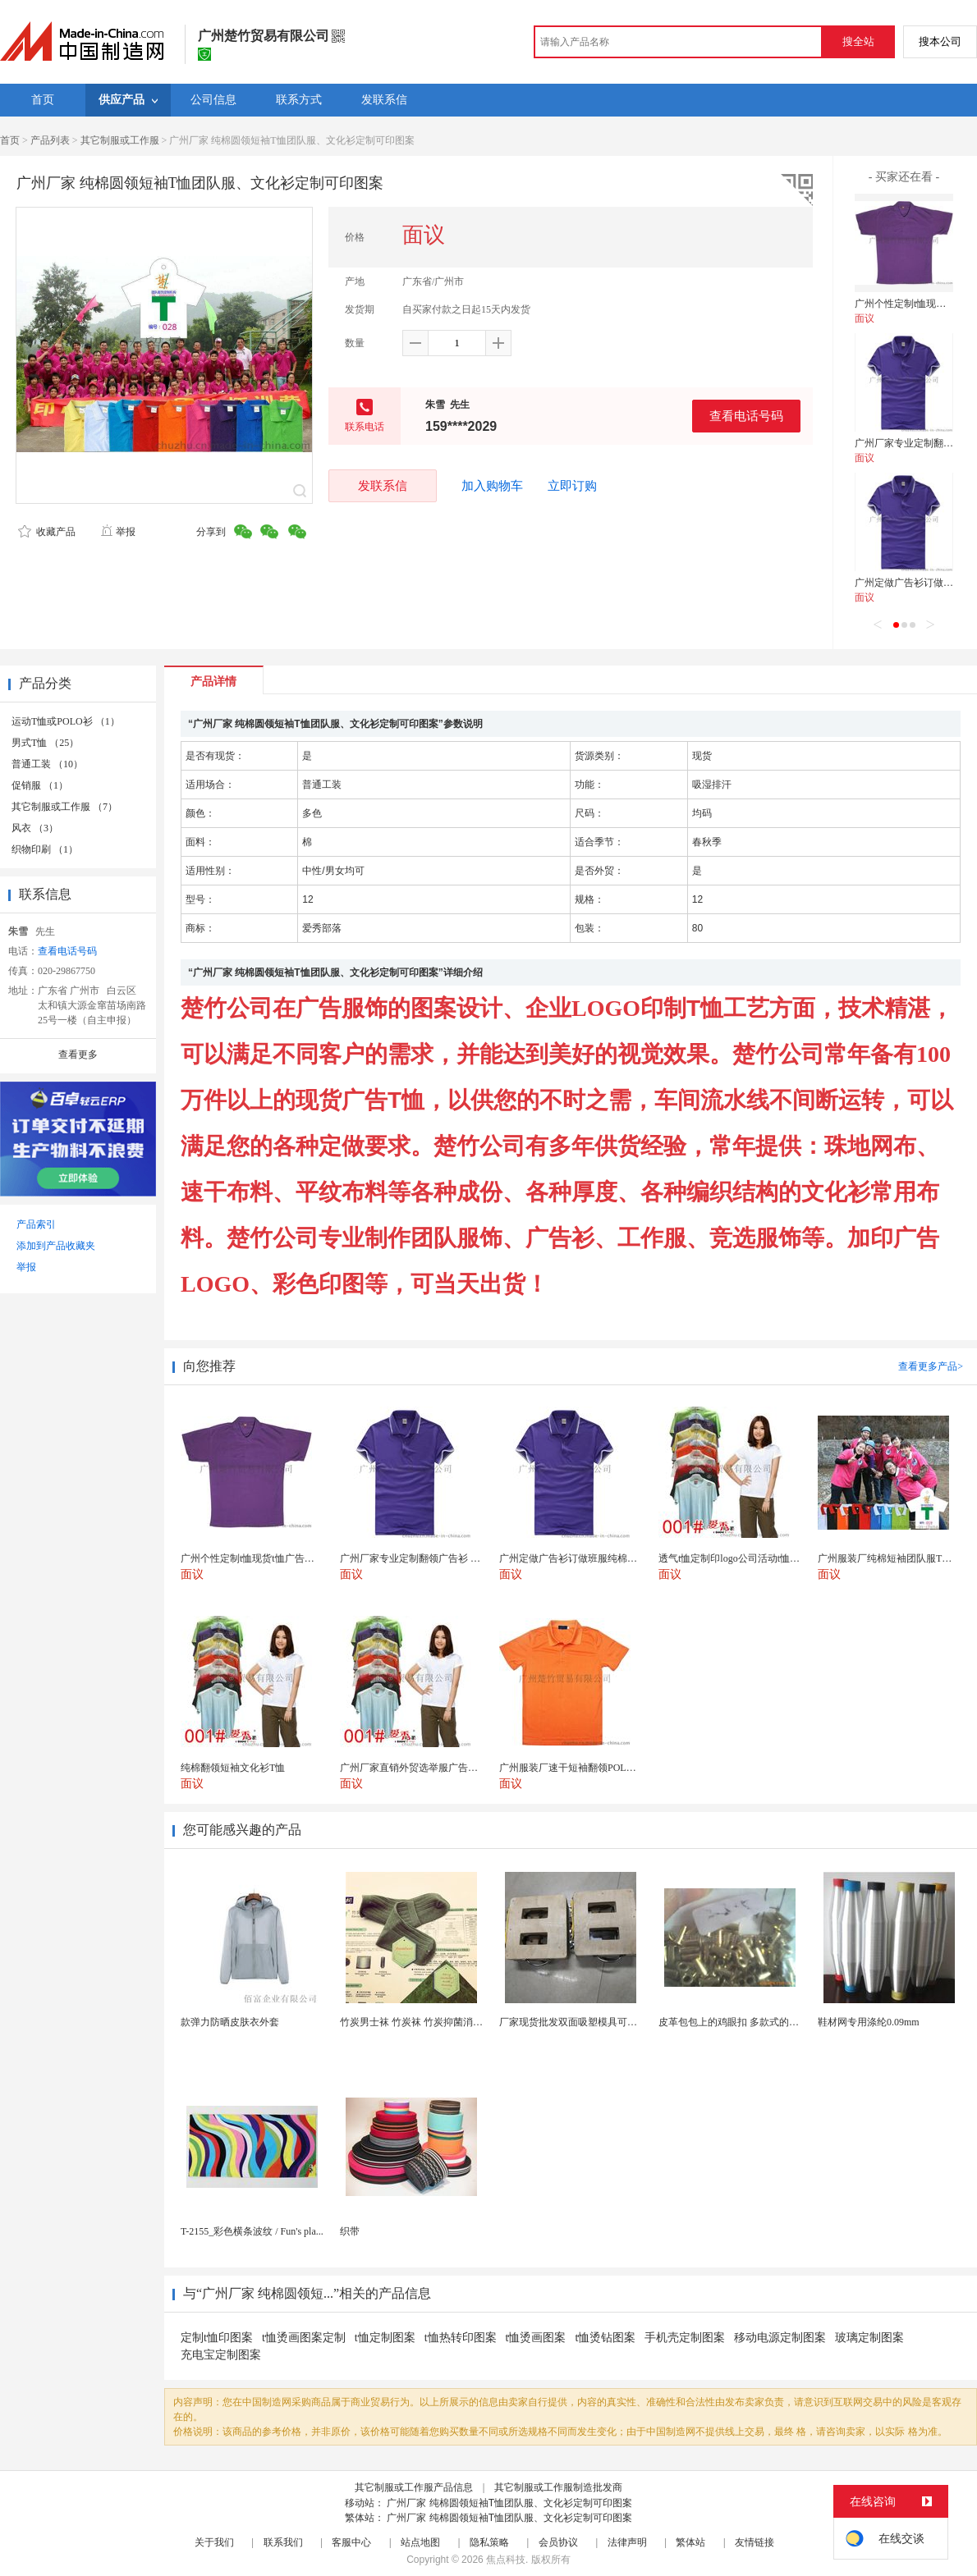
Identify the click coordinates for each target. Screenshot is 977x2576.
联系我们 (283, 2542)
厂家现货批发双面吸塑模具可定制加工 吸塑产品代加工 (618, 2022)
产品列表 (50, 140)
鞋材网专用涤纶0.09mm (869, 2022)
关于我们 (214, 2542)
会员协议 (558, 2542)
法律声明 (627, 2542)
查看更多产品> (930, 1366)
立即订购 (572, 485)
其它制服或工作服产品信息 (414, 2487)
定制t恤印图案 (217, 2337)
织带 (350, 2231)
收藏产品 (47, 532)
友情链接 (754, 2542)
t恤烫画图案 (536, 2337)
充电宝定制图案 (221, 2355)
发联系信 (382, 485)
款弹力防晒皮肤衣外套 (230, 2022)
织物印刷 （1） (44, 849)
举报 (117, 532)
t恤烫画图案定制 (304, 2337)
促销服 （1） (39, 785)
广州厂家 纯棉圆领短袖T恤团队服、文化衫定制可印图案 (509, 2503)
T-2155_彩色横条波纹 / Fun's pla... (252, 2231)
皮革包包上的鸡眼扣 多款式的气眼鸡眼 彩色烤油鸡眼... (777, 2022)
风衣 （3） (34, 828)
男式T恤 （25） (45, 742)
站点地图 (420, 2542)
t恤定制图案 (385, 2337)
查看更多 (78, 1054)
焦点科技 (505, 2559)
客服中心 (351, 2542)
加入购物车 (492, 485)
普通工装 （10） (47, 764)
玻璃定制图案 (869, 2337)
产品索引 (36, 1224)
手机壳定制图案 (684, 2337)
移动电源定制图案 (780, 2337)
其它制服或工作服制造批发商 (558, 2487)
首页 (10, 140)
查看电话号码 (746, 416)
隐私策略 (489, 2542)
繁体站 (690, 2542)
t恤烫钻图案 (605, 2337)
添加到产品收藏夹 (55, 1245)
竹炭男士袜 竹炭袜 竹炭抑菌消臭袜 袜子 (427, 2022)
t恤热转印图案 (460, 2337)
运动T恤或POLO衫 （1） (65, 721)
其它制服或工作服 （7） (64, 806)
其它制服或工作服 (119, 140)
